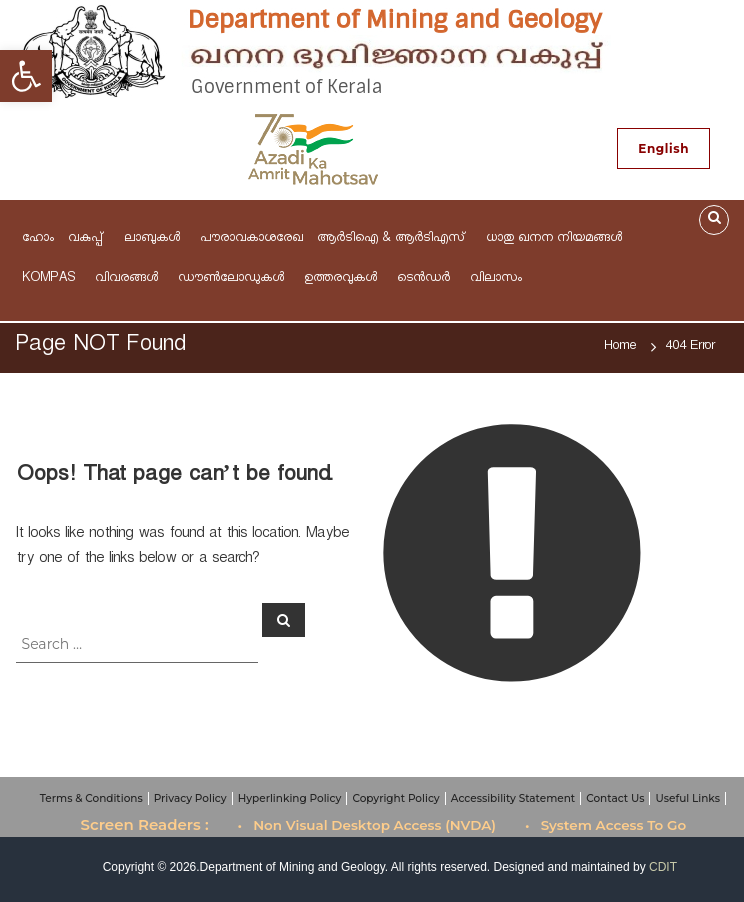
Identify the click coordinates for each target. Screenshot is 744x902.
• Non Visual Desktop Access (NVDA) (367, 825)
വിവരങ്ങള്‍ (129, 279)
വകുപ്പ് (89, 239)
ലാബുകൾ (155, 239)
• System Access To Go (605, 825)
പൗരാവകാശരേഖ (251, 239)
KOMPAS (51, 279)
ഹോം (38, 239)
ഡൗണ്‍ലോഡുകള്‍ (234, 279)
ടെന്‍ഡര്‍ (426, 279)
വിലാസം (499, 279)
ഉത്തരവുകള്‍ (343, 279)
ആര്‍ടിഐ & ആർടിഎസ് (394, 239)
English (663, 148)
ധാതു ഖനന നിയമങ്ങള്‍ (554, 239)
